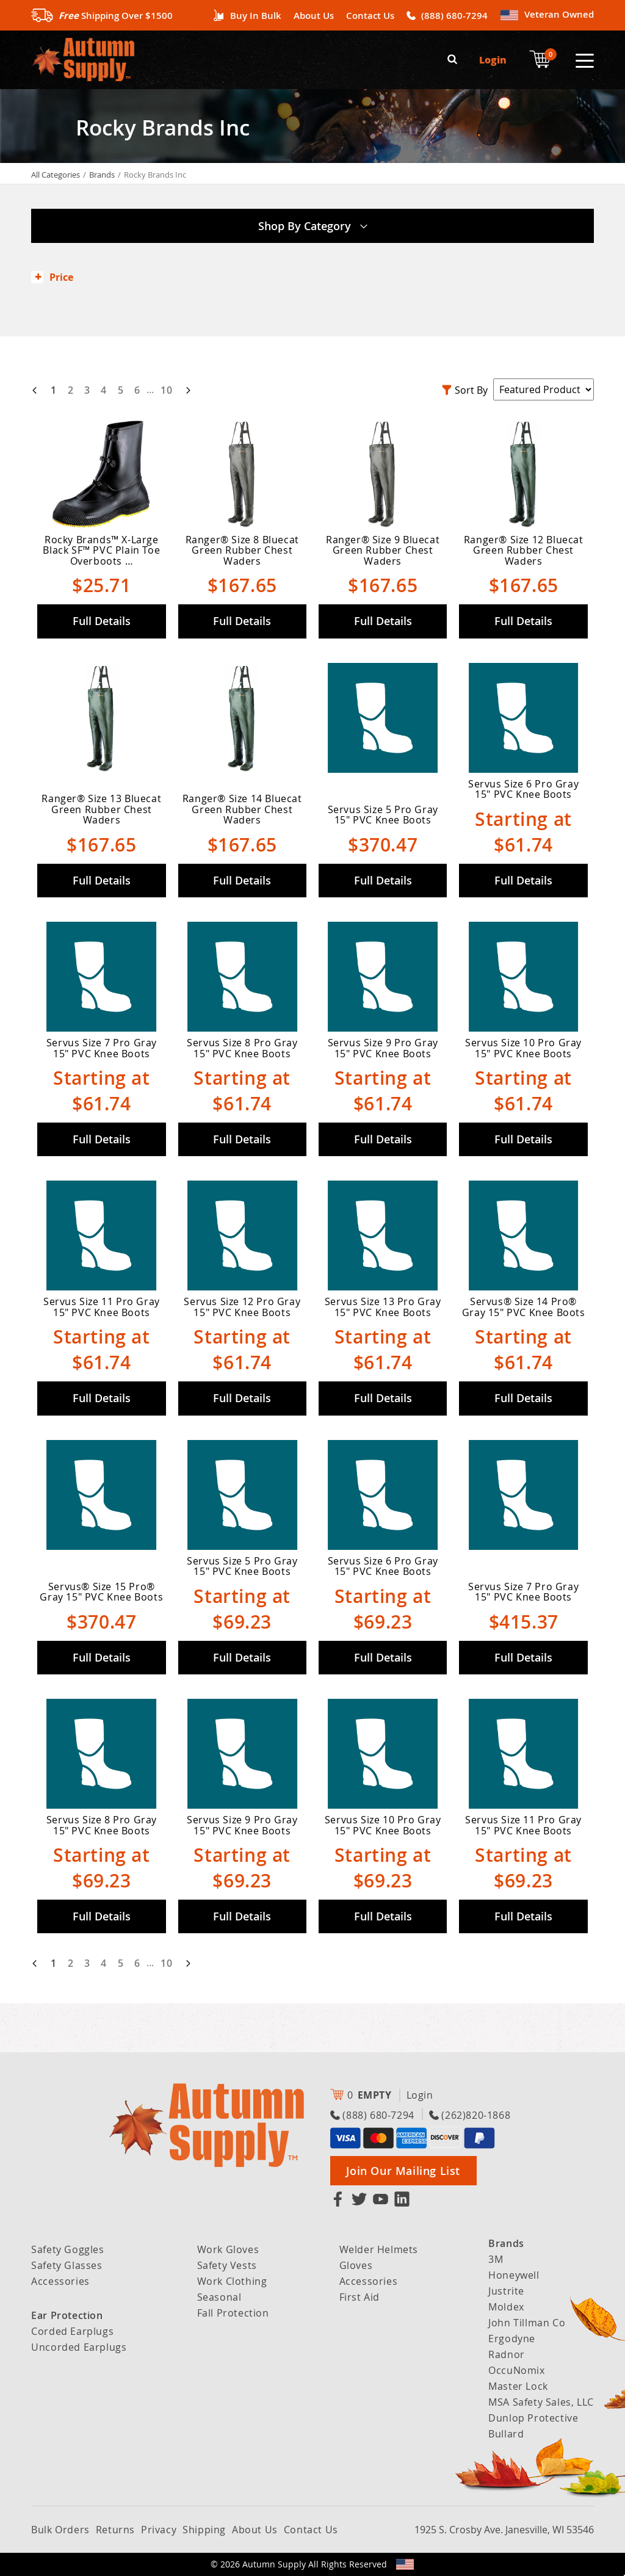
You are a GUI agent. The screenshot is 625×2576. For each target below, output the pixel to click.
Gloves (356, 2265)
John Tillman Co (526, 2322)
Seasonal (219, 2297)
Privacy (158, 2529)
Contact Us (370, 15)
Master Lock (518, 2386)
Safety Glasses (66, 2265)
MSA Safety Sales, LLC (541, 2402)
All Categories (55, 174)
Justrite (506, 2291)
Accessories (60, 2281)
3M (495, 2259)
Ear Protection (67, 2315)
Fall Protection (233, 2313)
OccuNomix (516, 2370)
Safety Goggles (67, 2249)
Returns (115, 2529)
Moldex (506, 2307)
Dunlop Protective (533, 2418)
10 (166, 389)
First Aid (359, 2297)
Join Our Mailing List (403, 2170)
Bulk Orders (60, 2529)
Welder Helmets (378, 2249)
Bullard (506, 2433)
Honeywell (513, 2275)
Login (493, 59)
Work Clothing (232, 2281)
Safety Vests (227, 2265)
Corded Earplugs (72, 2331)
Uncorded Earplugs (78, 2347)
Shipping (204, 2529)
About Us (314, 15)
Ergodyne (511, 2338)
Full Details (102, 620)
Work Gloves (228, 2249)
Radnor (506, 2354)
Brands (102, 174)
